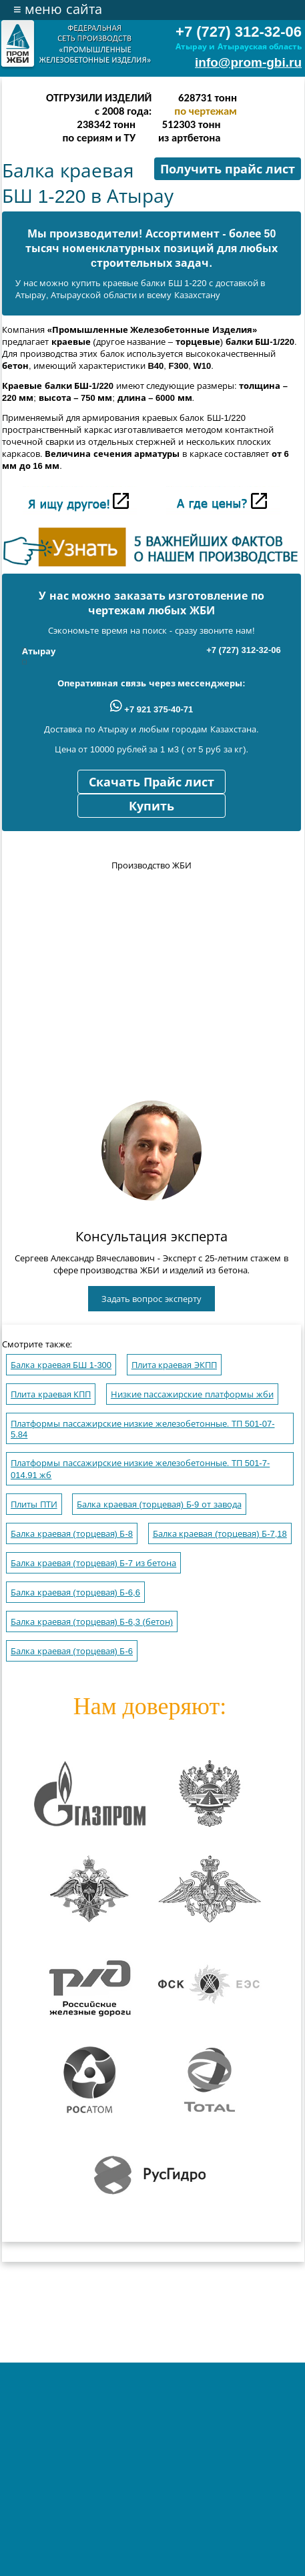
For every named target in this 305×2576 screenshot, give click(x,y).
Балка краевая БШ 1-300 (61, 1365)
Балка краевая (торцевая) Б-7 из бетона (93, 1563)
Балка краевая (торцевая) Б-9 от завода (159, 1504)
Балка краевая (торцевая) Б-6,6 (75, 1592)
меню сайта (57, 9)
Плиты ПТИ (34, 1504)
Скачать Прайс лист (151, 782)
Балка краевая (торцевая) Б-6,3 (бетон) (92, 1622)
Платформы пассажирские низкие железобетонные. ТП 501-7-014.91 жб (140, 1469)
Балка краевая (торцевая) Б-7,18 (220, 1534)
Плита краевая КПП (51, 1394)
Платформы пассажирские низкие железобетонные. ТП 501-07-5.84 (142, 1429)
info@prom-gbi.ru (248, 62)
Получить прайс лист (227, 169)
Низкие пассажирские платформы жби (192, 1394)
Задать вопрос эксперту (151, 1299)
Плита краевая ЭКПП (174, 1365)
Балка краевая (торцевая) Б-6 (72, 1651)
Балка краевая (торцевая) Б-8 (72, 1534)
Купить (151, 806)
